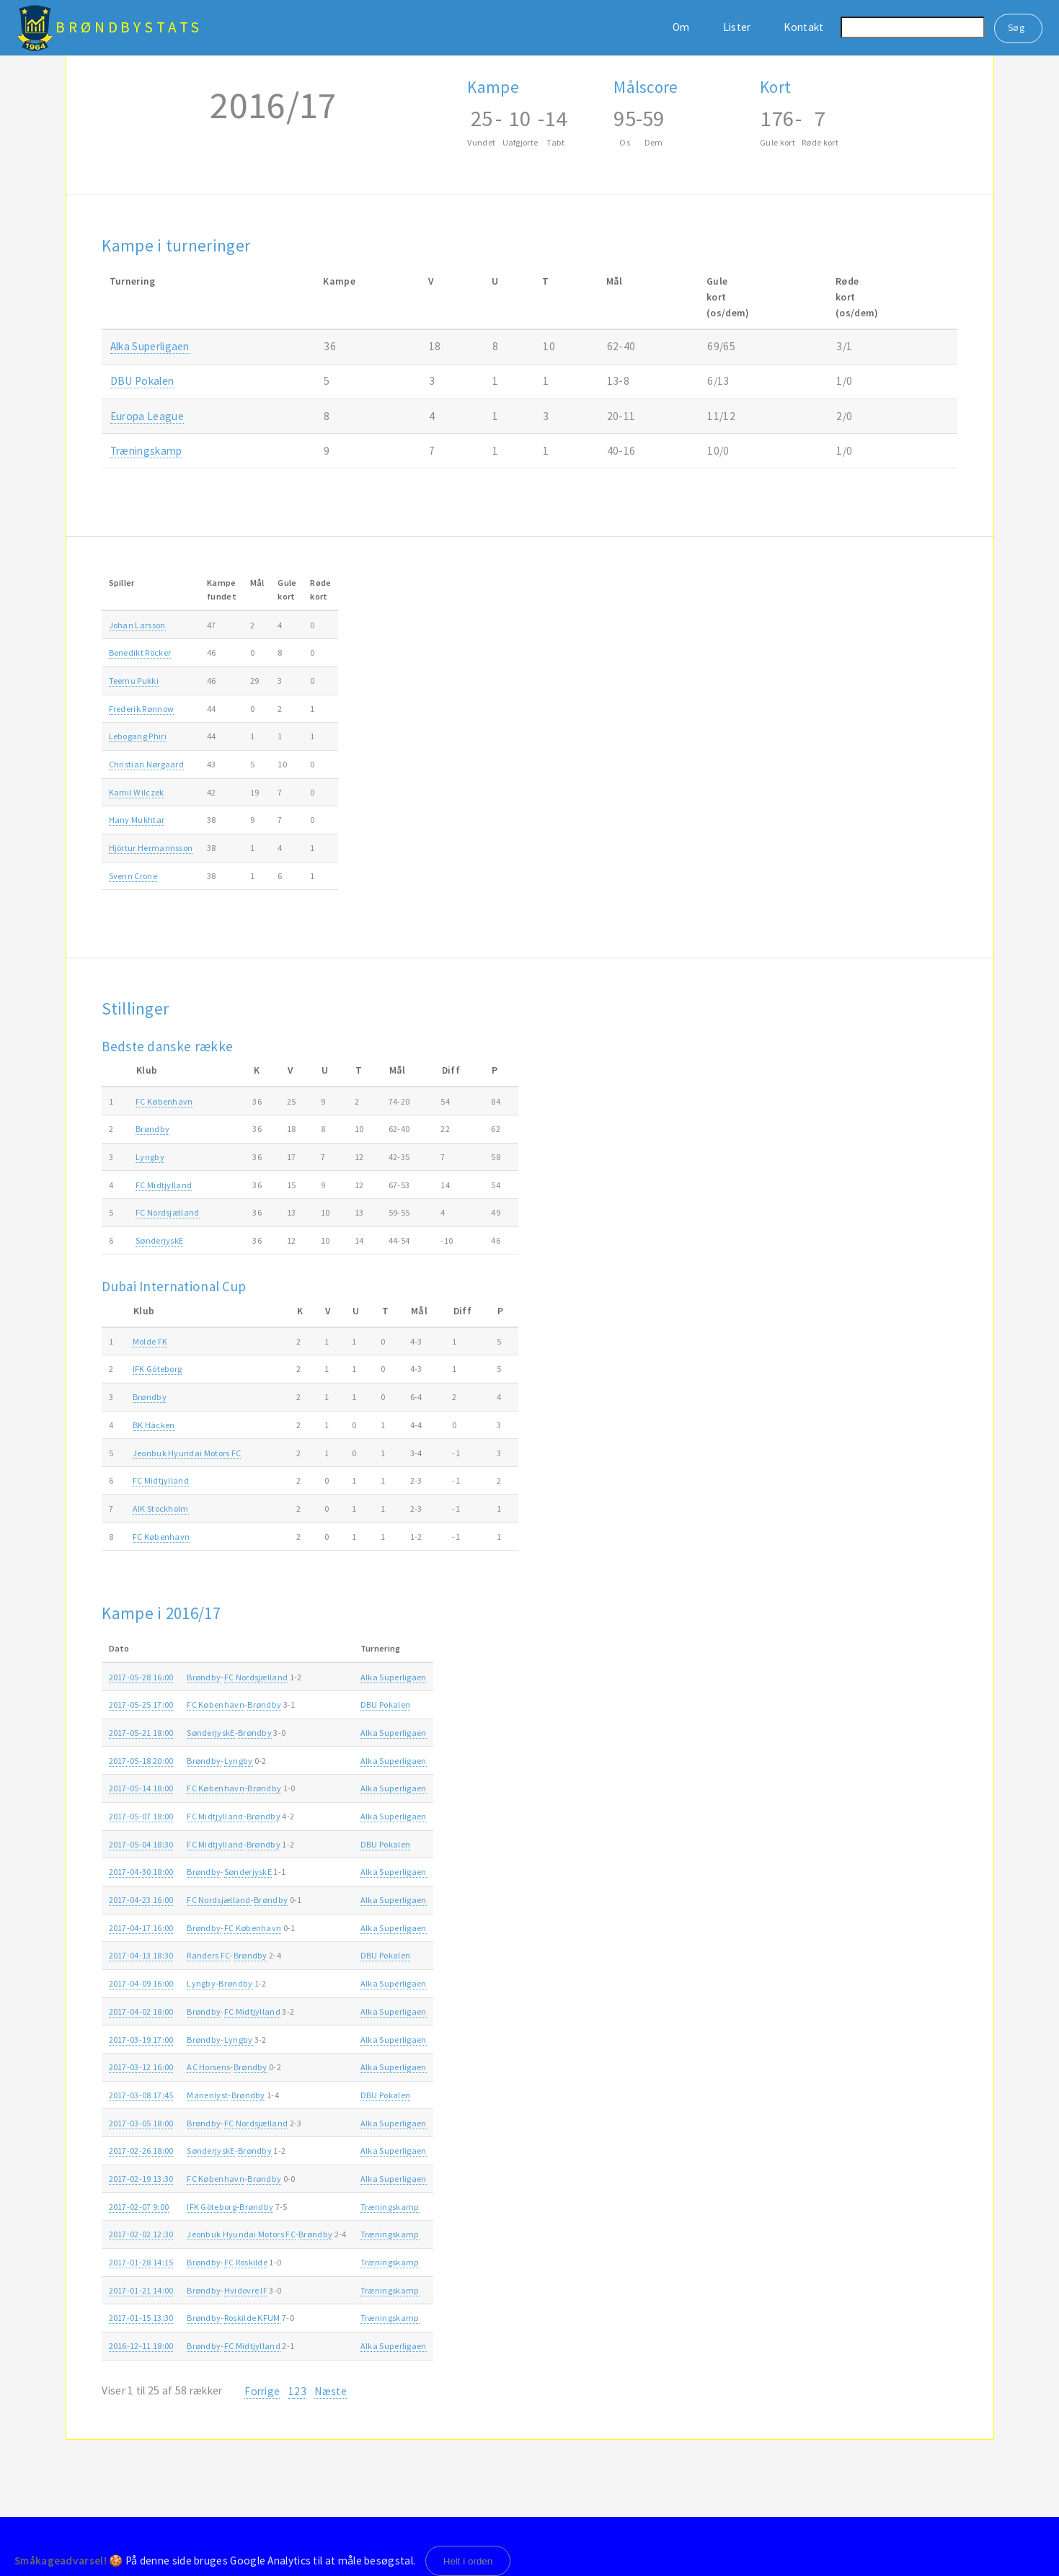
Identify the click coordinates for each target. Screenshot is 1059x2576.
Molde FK (150, 1341)
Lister (737, 27)
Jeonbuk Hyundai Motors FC (187, 1453)
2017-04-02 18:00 (141, 2011)
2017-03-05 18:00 (141, 2123)
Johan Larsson (137, 625)
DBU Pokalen (142, 381)
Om (681, 27)
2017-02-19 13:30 (141, 2178)
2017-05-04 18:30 (141, 1844)
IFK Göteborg (157, 1368)
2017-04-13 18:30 (141, 1955)
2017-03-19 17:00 (141, 2039)
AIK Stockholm (161, 1508)
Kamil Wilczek (136, 792)
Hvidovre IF (245, 2290)
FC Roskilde (245, 2262)
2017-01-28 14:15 (141, 2262)
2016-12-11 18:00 (141, 2345)
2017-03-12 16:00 (141, 2067)
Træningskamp (146, 451)
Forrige (262, 2391)
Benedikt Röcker (140, 652)
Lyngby (150, 1156)
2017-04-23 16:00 (141, 1899)
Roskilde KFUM (252, 2317)
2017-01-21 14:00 (141, 2290)
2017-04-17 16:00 (141, 1927)
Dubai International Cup (174, 1286)
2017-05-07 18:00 (141, 1816)
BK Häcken (154, 1425)
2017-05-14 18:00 (141, 1788)
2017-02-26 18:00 (141, 2150)
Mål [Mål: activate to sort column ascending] (257, 582)
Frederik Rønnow (141, 708)
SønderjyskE (159, 1240)
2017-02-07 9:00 (139, 2206)
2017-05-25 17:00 (141, 1704)
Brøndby (152, 1128)
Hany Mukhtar (137, 819)
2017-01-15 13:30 (141, 2317)
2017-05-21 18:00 (141, 1732)
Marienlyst (207, 2095)
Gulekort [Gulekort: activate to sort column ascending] (287, 589)
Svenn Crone (133, 875)
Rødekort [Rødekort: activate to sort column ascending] (320, 589)
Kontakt (803, 27)
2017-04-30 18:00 (141, 1871)
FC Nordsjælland (168, 1212)
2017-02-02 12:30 (141, 2234)
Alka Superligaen (150, 346)
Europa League (147, 416)
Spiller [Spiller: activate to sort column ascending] (122, 582)
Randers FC (208, 1955)
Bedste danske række (167, 1046)
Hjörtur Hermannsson (151, 847)
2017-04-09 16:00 (141, 1983)
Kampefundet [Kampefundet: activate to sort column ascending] (221, 589)
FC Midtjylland (164, 1185)
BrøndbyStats (129, 27)
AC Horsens (208, 2067)
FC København (164, 1101)
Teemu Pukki (134, 680)
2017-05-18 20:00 (141, 1760)
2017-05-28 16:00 (141, 1677)
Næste (330, 2391)
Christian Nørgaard (147, 764)
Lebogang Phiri (138, 736)
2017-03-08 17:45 (141, 2095)
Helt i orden (468, 2561)
